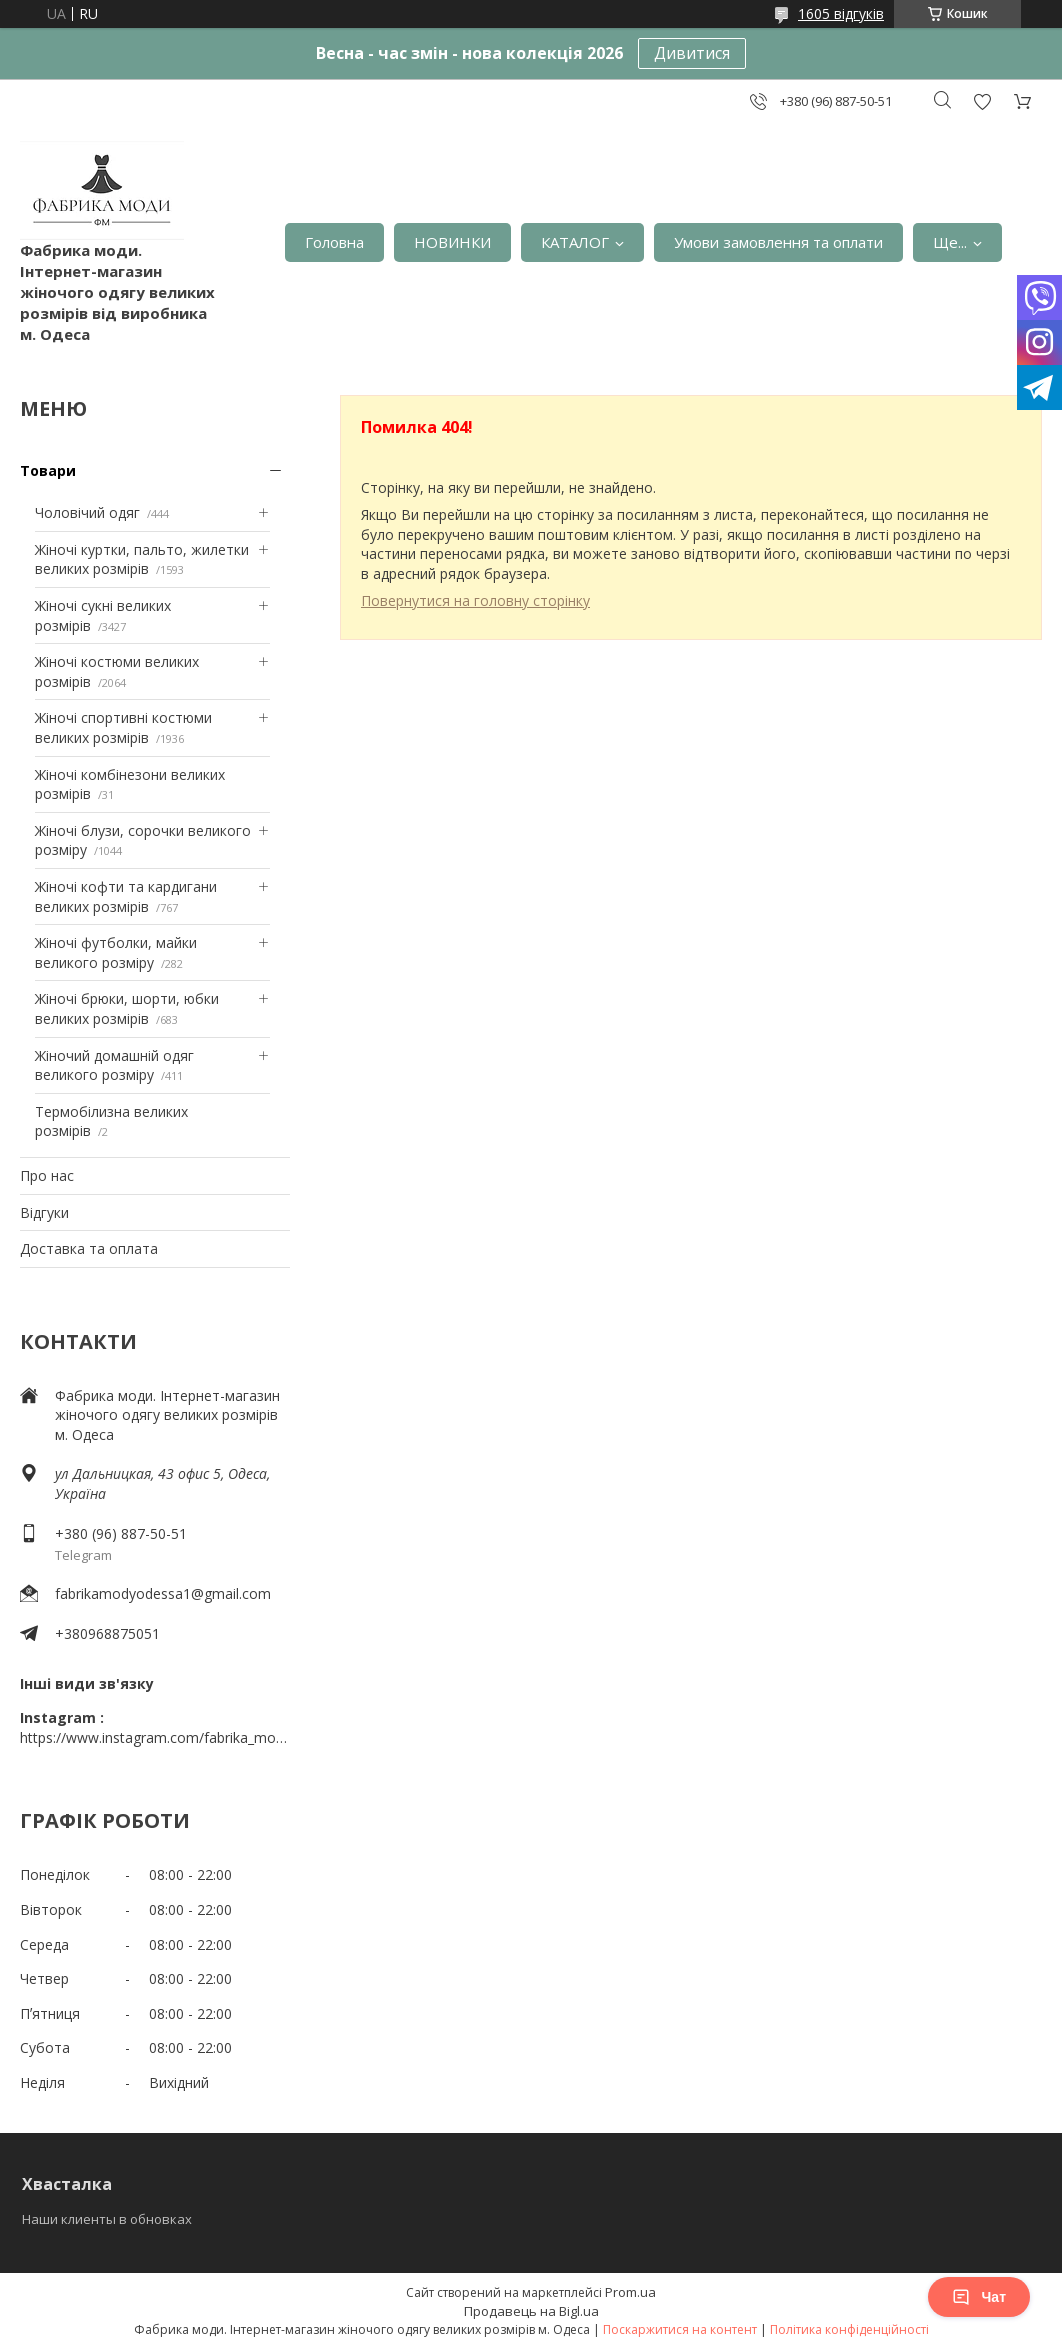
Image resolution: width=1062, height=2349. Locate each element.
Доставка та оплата (89, 1248)
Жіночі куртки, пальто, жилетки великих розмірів (142, 559)
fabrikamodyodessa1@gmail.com (163, 1593)
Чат (979, 2297)
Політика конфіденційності (849, 2329)
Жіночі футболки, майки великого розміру (116, 952)
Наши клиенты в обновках (107, 2219)
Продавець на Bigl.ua (531, 2311)
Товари (48, 470)
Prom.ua (630, 2292)
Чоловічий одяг (87, 512)
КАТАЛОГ (575, 242)
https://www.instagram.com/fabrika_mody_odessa (155, 1737)
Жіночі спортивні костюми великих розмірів (123, 727)
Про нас (47, 1175)
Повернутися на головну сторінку (475, 600)
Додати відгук (982, 101)
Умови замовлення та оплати (778, 242)
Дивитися (692, 53)
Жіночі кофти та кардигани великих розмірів (126, 896)
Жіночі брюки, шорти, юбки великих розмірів (127, 1008)
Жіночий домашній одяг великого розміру (114, 1065)
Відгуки (44, 1212)
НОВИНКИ (452, 242)
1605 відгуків (841, 13)
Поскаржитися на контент (680, 2329)
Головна (334, 242)
